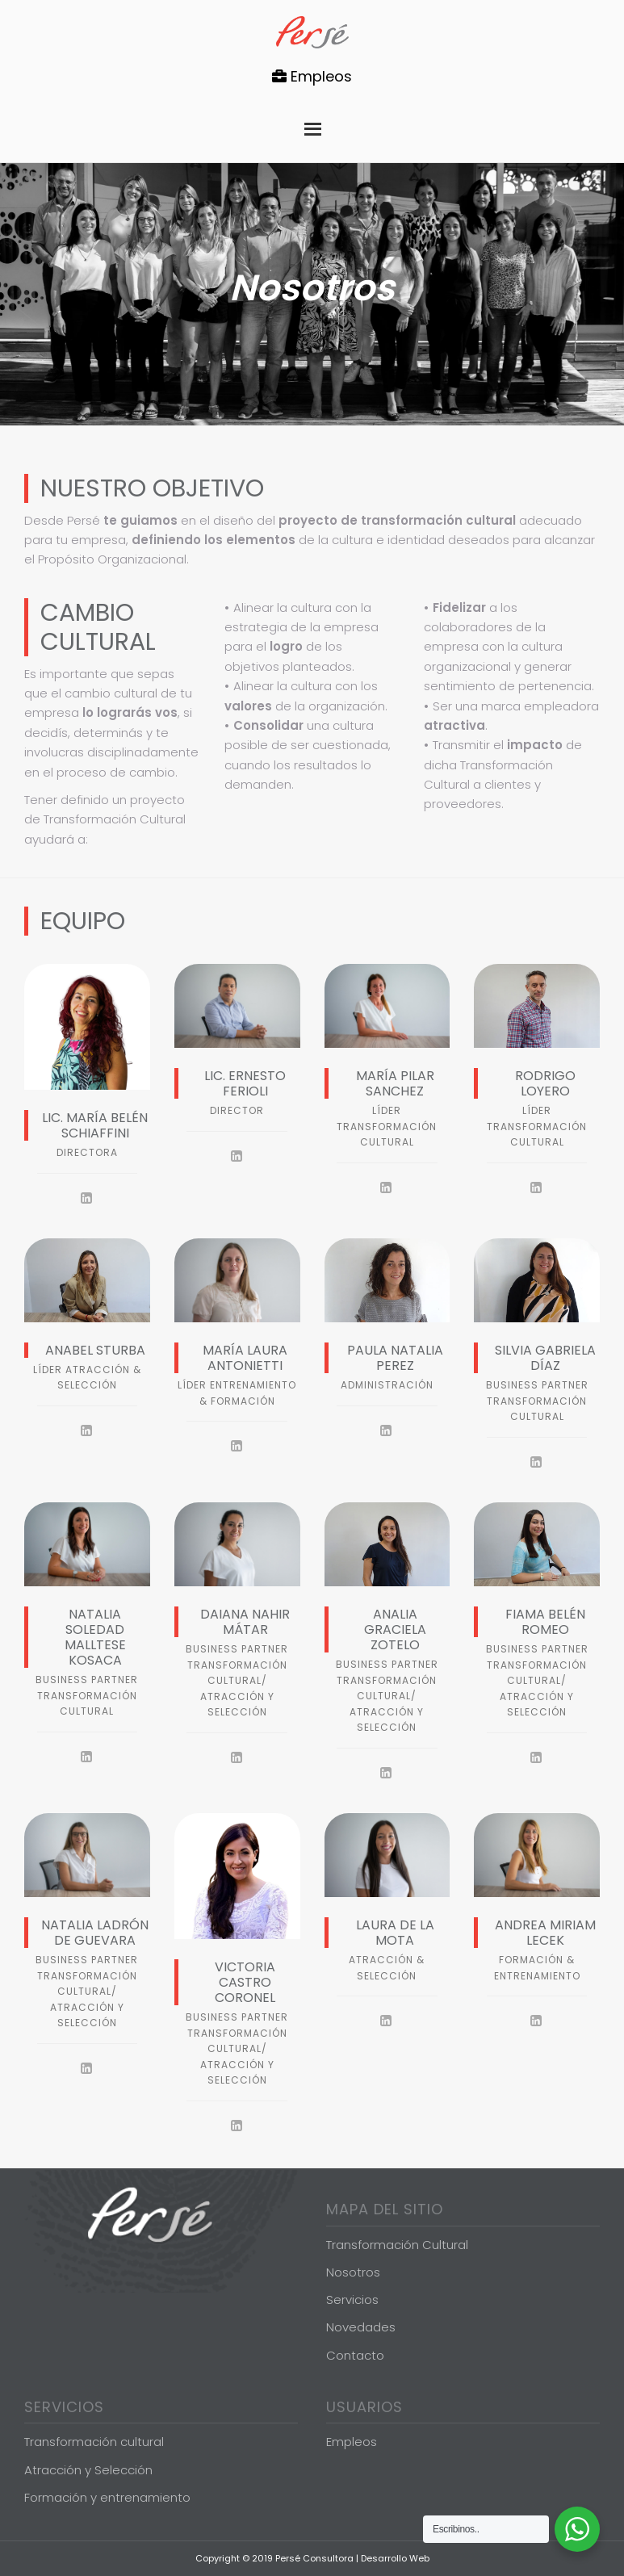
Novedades (361, 2326)
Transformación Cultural (397, 2244)
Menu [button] (312, 125)
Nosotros (353, 2272)
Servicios (352, 2299)
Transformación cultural (94, 2441)
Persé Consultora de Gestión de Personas (312, 32)
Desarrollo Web (395, 2558)
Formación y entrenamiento (107, 2497)
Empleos (312, 76)
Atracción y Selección (88, 2469)
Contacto (355, 2355)
